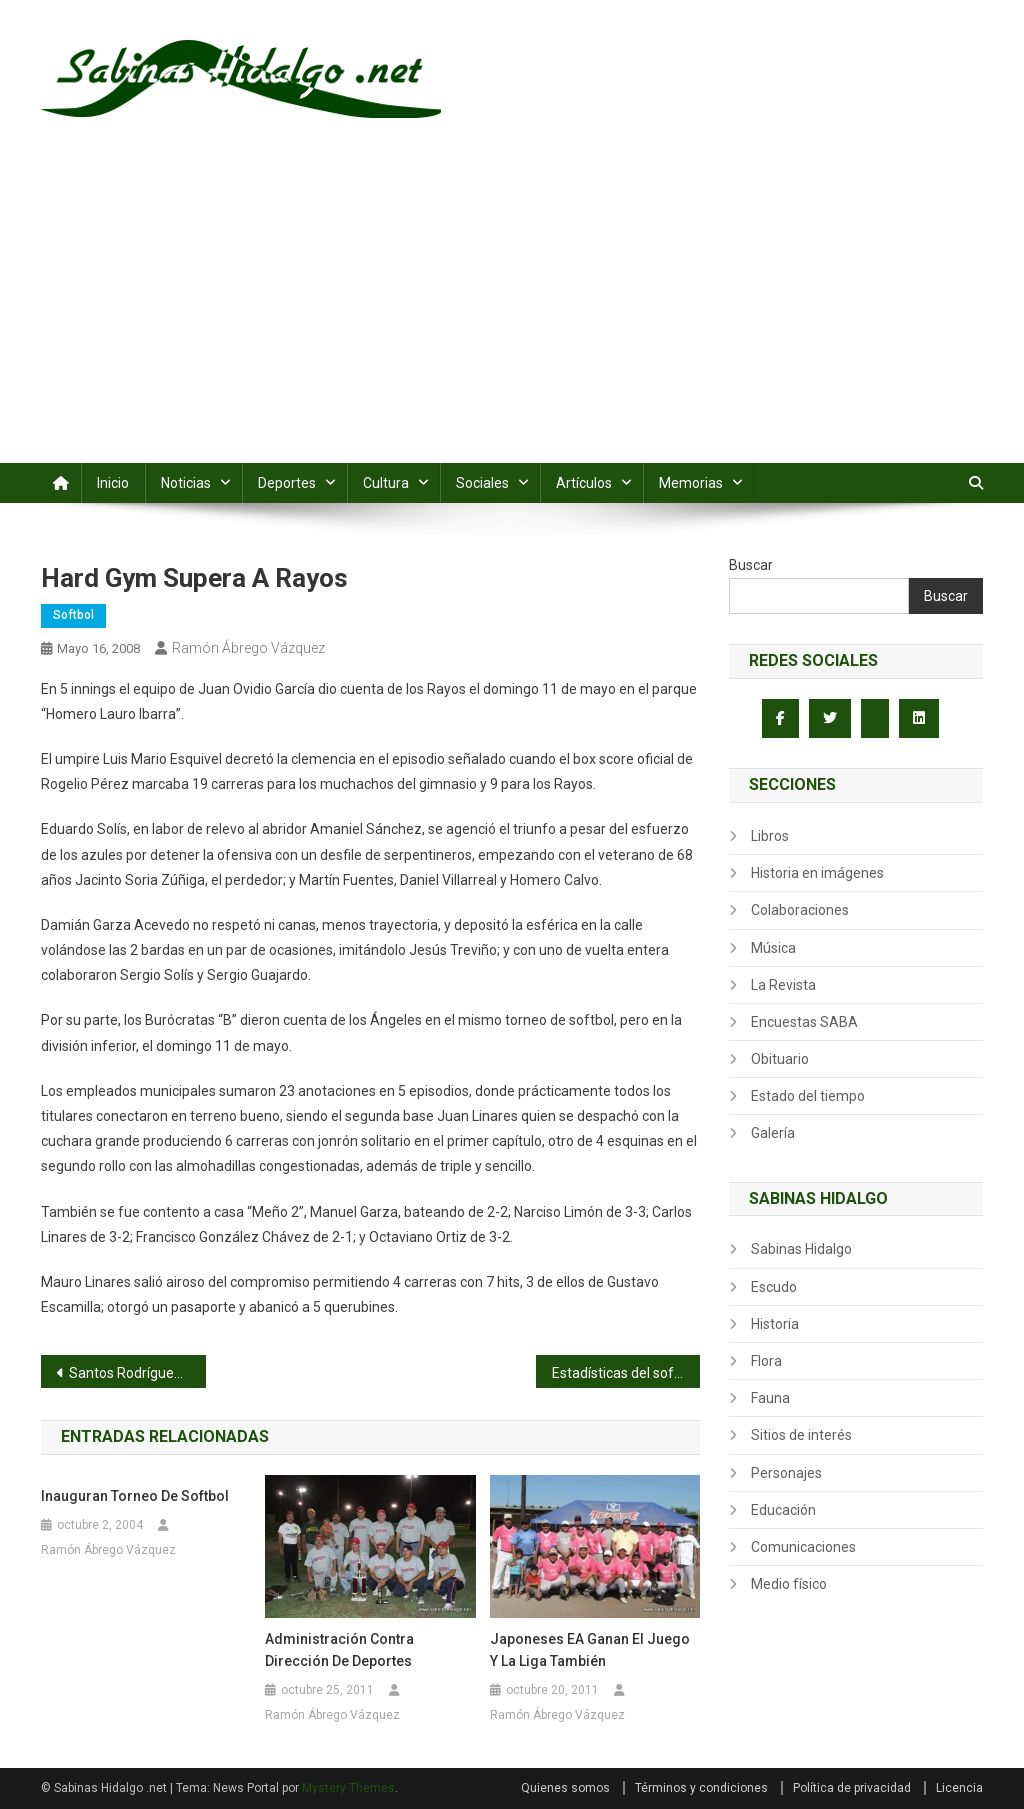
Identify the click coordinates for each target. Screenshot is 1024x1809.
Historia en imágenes (817, 873)
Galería (773, 1133)
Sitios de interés (801, 1435)
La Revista (783, 985)
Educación (783, 1510)
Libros (770, 836)
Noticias (186, 483)
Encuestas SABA (804, 1022)
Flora (766, 1361)
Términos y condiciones (701, 1788)
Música (773, 948)
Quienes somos (565, 1788)
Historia (775, 1324)
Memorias (691, 483)
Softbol (73, 615)
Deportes (287, 483)
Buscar (751, 565)
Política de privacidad (852, 1788)
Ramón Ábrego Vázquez (248, 648)
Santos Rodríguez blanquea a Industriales (137, 1373)
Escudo (774, 1287)
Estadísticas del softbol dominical (626, 1373)
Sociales (482, 483)
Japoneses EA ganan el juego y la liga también (590, 1650)
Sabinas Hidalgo (801, 1249)
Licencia (959, 1788)
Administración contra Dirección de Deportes (339, 1650)
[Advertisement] (512, 313)
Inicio (113, 483)
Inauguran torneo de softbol (135, 1496)
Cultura (386, 483)
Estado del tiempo (808, 1096)
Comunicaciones (803, 1547)
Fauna (770, 1398)
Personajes (786, 1473)
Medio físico (789, 1584)
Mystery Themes (348, 1788)
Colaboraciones (800, 910)
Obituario (780, 1059)
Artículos (584, 483)
